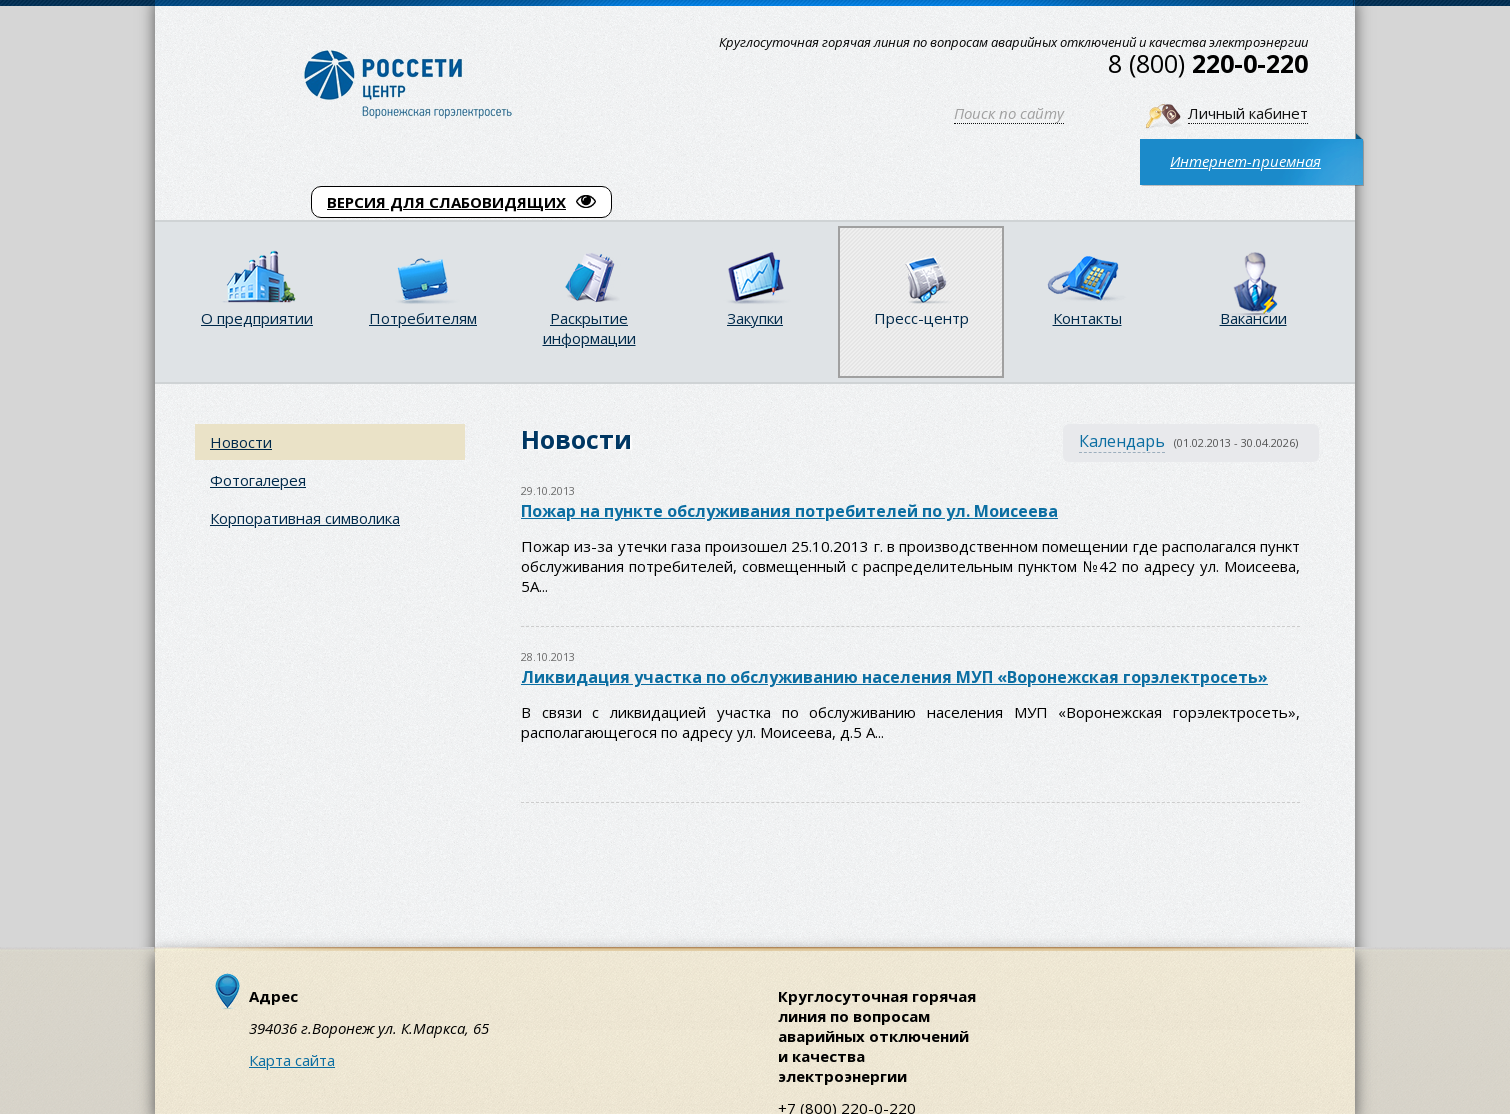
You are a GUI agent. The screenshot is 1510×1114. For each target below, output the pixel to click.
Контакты (1087, 318)
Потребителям (423, 318)
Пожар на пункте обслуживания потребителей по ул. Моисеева (789, 511)
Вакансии (1253, 318)
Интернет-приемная (1245, 161)
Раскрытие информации (589, 328)
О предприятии (257, 318)
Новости (241, 442)
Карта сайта (292, 1060)
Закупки (755, 318)
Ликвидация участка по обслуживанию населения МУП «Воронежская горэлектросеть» (894, 677)
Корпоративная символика (305, 518)
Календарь (1122, 441)
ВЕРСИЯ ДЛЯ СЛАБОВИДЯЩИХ (461, 202)
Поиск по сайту (1009, 113)
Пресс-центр (921, 318)
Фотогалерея (258, 480)
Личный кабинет (1248, 113)
